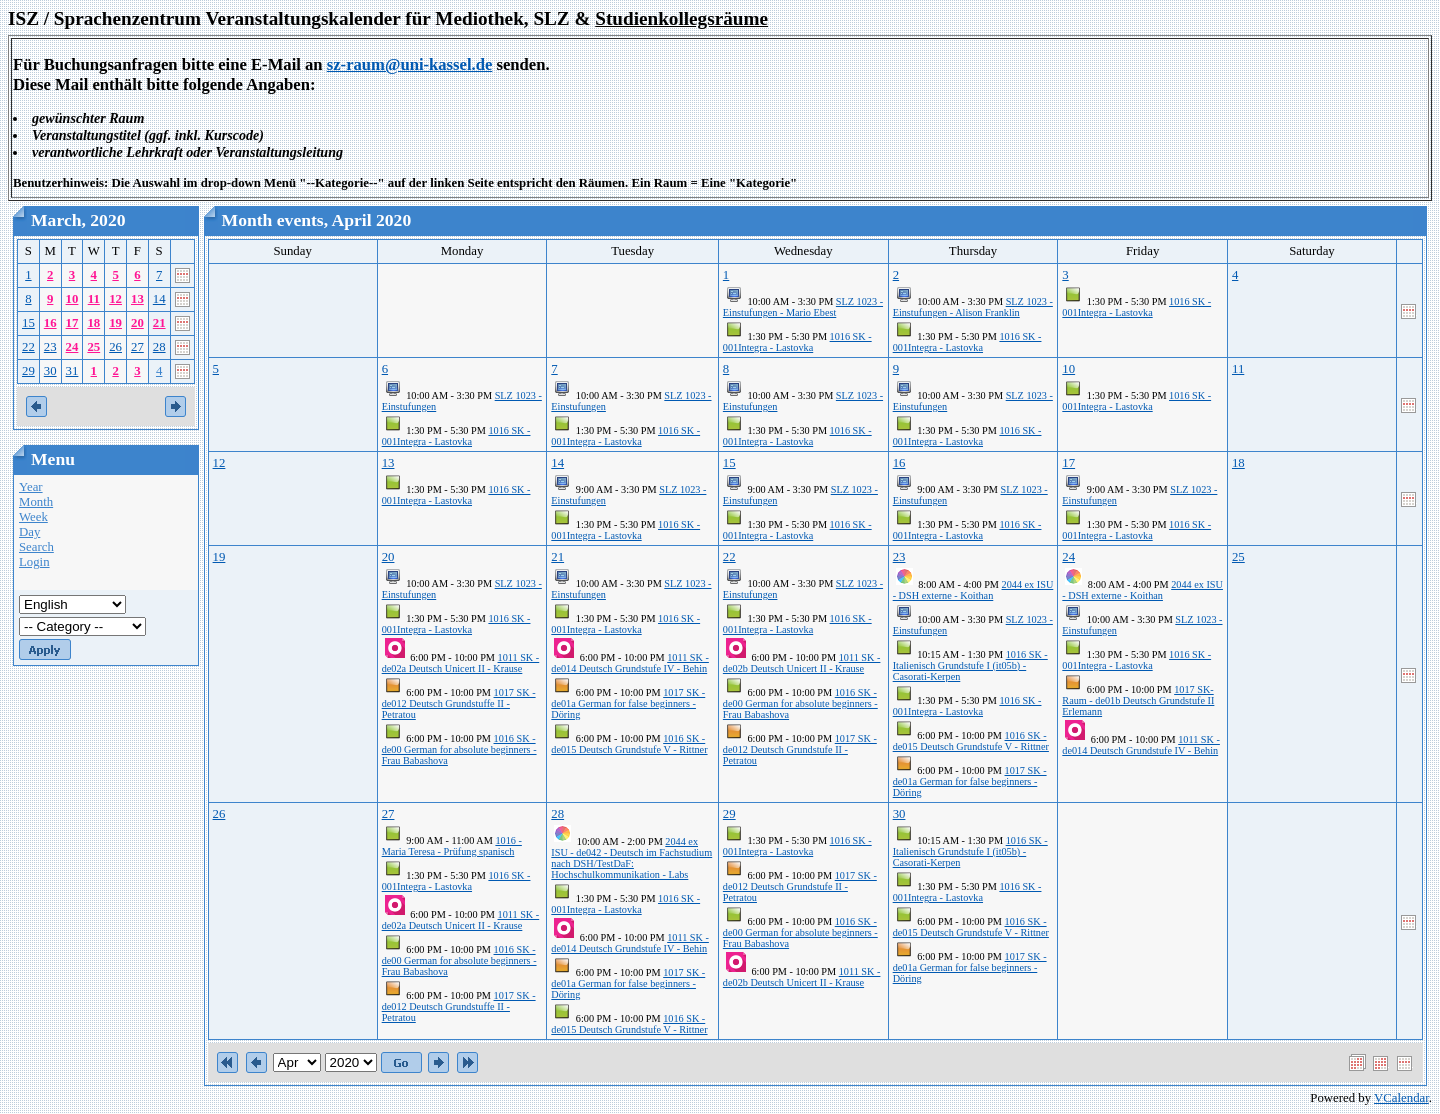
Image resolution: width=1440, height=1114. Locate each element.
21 (159, 323)
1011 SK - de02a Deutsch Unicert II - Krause (461, 663)
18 (93, 323)
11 (94, 299)
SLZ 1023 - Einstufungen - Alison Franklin (973, 307)
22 (28, 347)
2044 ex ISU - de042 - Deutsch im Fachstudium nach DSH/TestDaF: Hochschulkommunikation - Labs (631, 858)
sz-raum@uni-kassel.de (410, 64)
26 (115, 347)
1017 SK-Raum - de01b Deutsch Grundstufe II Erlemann (1138, 700)
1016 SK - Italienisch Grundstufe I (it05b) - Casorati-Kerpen (970, 665)
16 (50, 323)
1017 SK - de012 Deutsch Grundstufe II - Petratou (800, 749)
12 (115, 299)
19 (115, 323)
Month (36, 502)
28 (159, 347)
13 (137, 299)
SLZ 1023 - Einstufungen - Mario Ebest (803, 307)
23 (50, 347)
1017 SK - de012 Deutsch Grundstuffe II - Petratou (459, 703)
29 (28, 371)
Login (34, 562)
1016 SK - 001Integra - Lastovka (797, 342)
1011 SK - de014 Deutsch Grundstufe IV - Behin (630, 663)
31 (72, 371)
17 (72, 323)
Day (29, 532)
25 (93, 347)
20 (137, 323)
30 (50, 371)
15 (28, 323)
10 (72, 299)
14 (159, 299)
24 (72, 347)
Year (31, 487)
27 (137, 347)
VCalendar (1401, 1098)
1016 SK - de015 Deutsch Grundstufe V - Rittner (629, 744)
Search (36, 547)
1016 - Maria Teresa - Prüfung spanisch (452, 846)
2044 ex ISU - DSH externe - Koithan (973, 590)
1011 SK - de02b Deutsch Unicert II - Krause (802, 663)
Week (33, 517)
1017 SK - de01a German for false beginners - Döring (628, 703)
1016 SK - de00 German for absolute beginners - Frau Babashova (459, 749)
